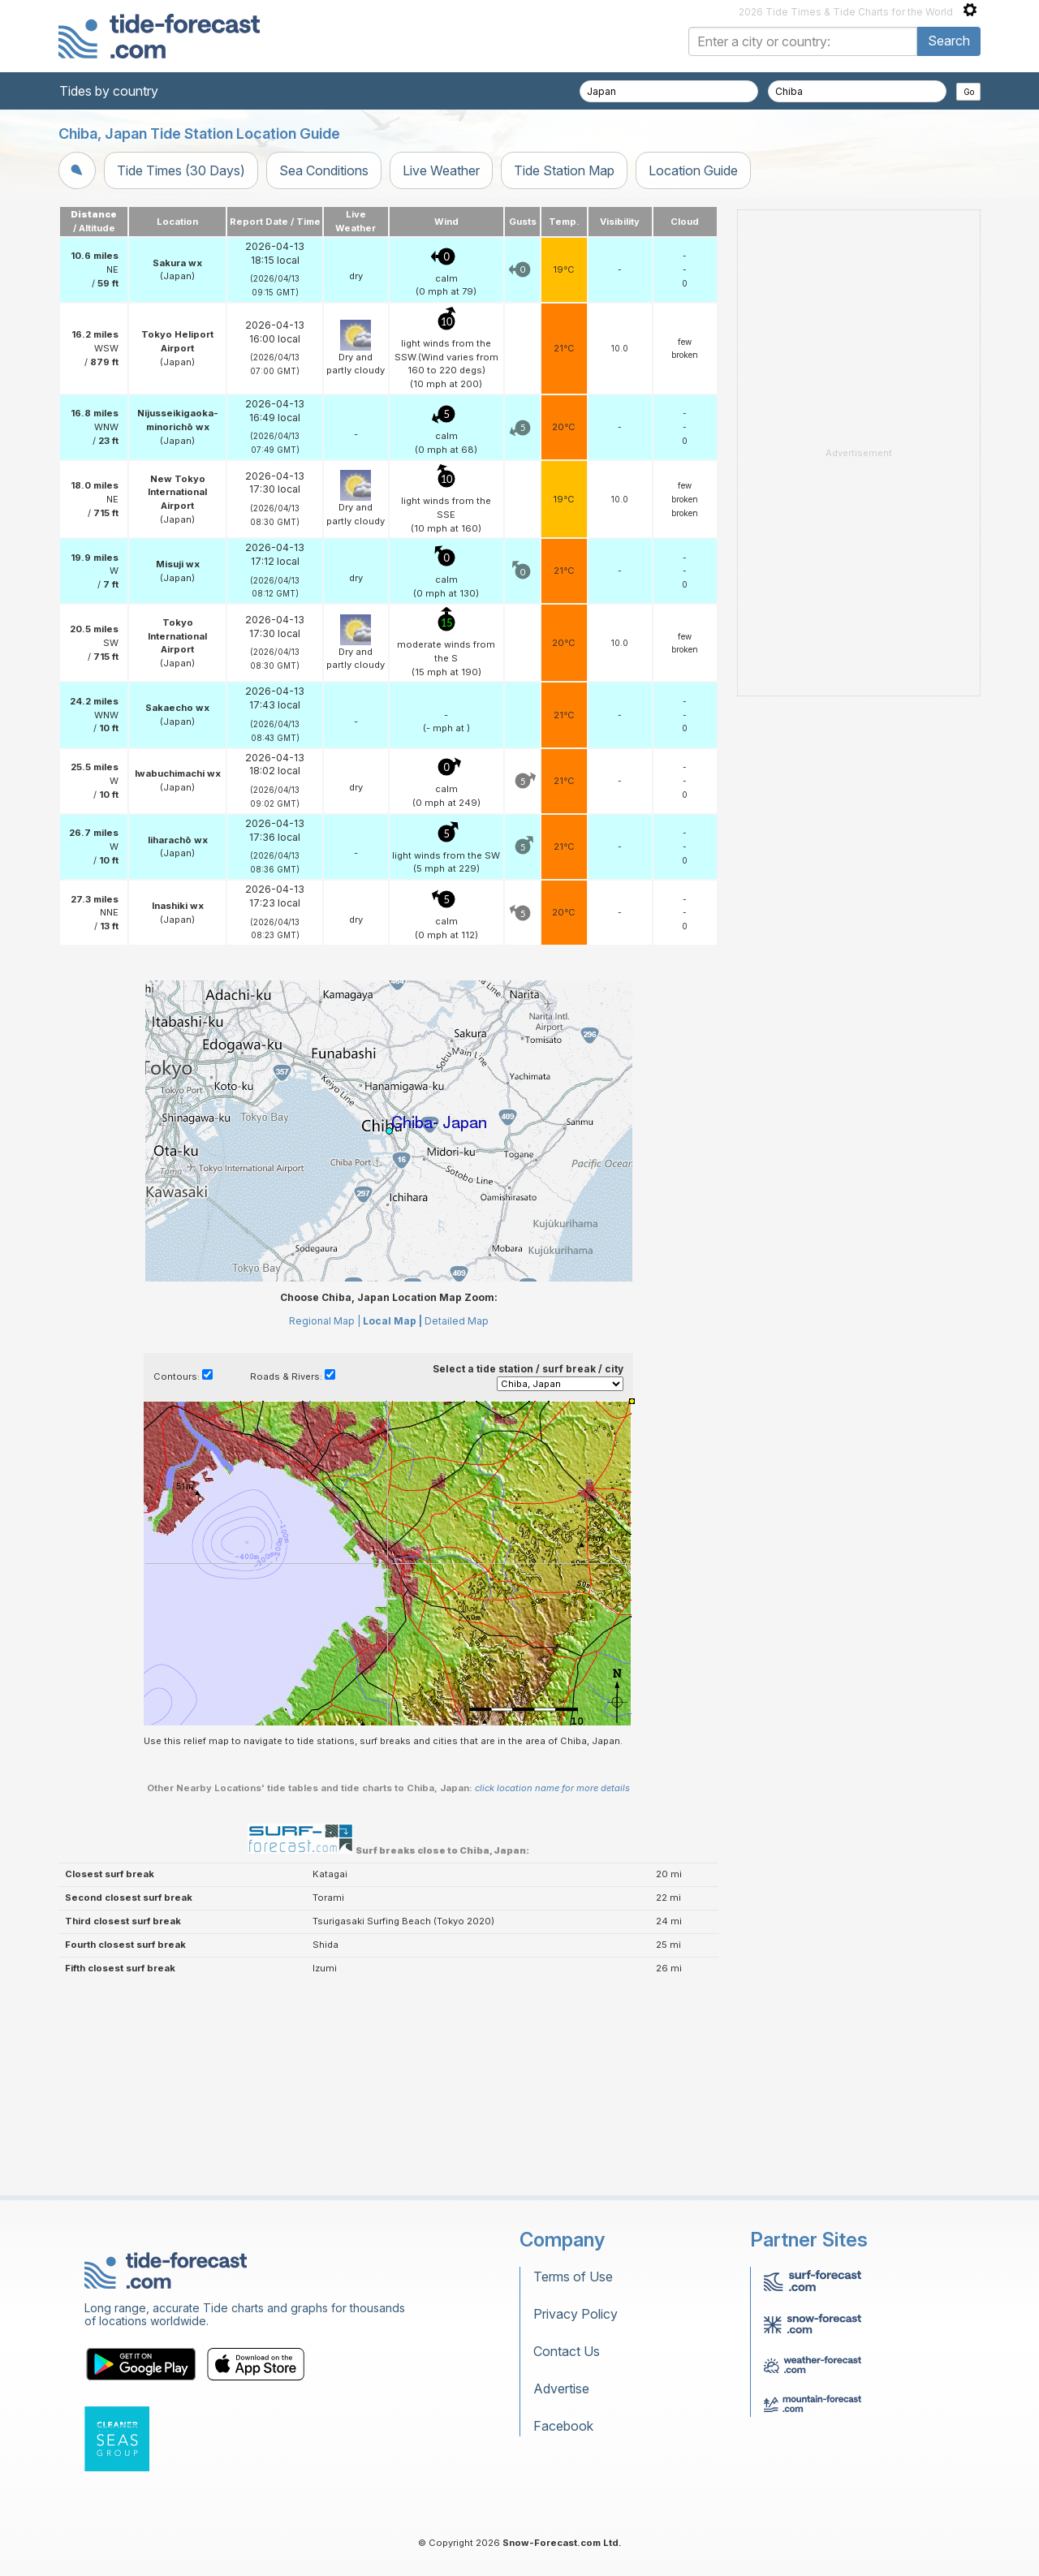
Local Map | (392, 1524)
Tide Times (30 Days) (181, 170)
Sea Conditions (324, 170)
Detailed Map (457, 1524)
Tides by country (108, 91)
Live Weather (441, 170)
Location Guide (693, 170)
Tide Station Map (564, 170)
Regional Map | (324, 1524)
